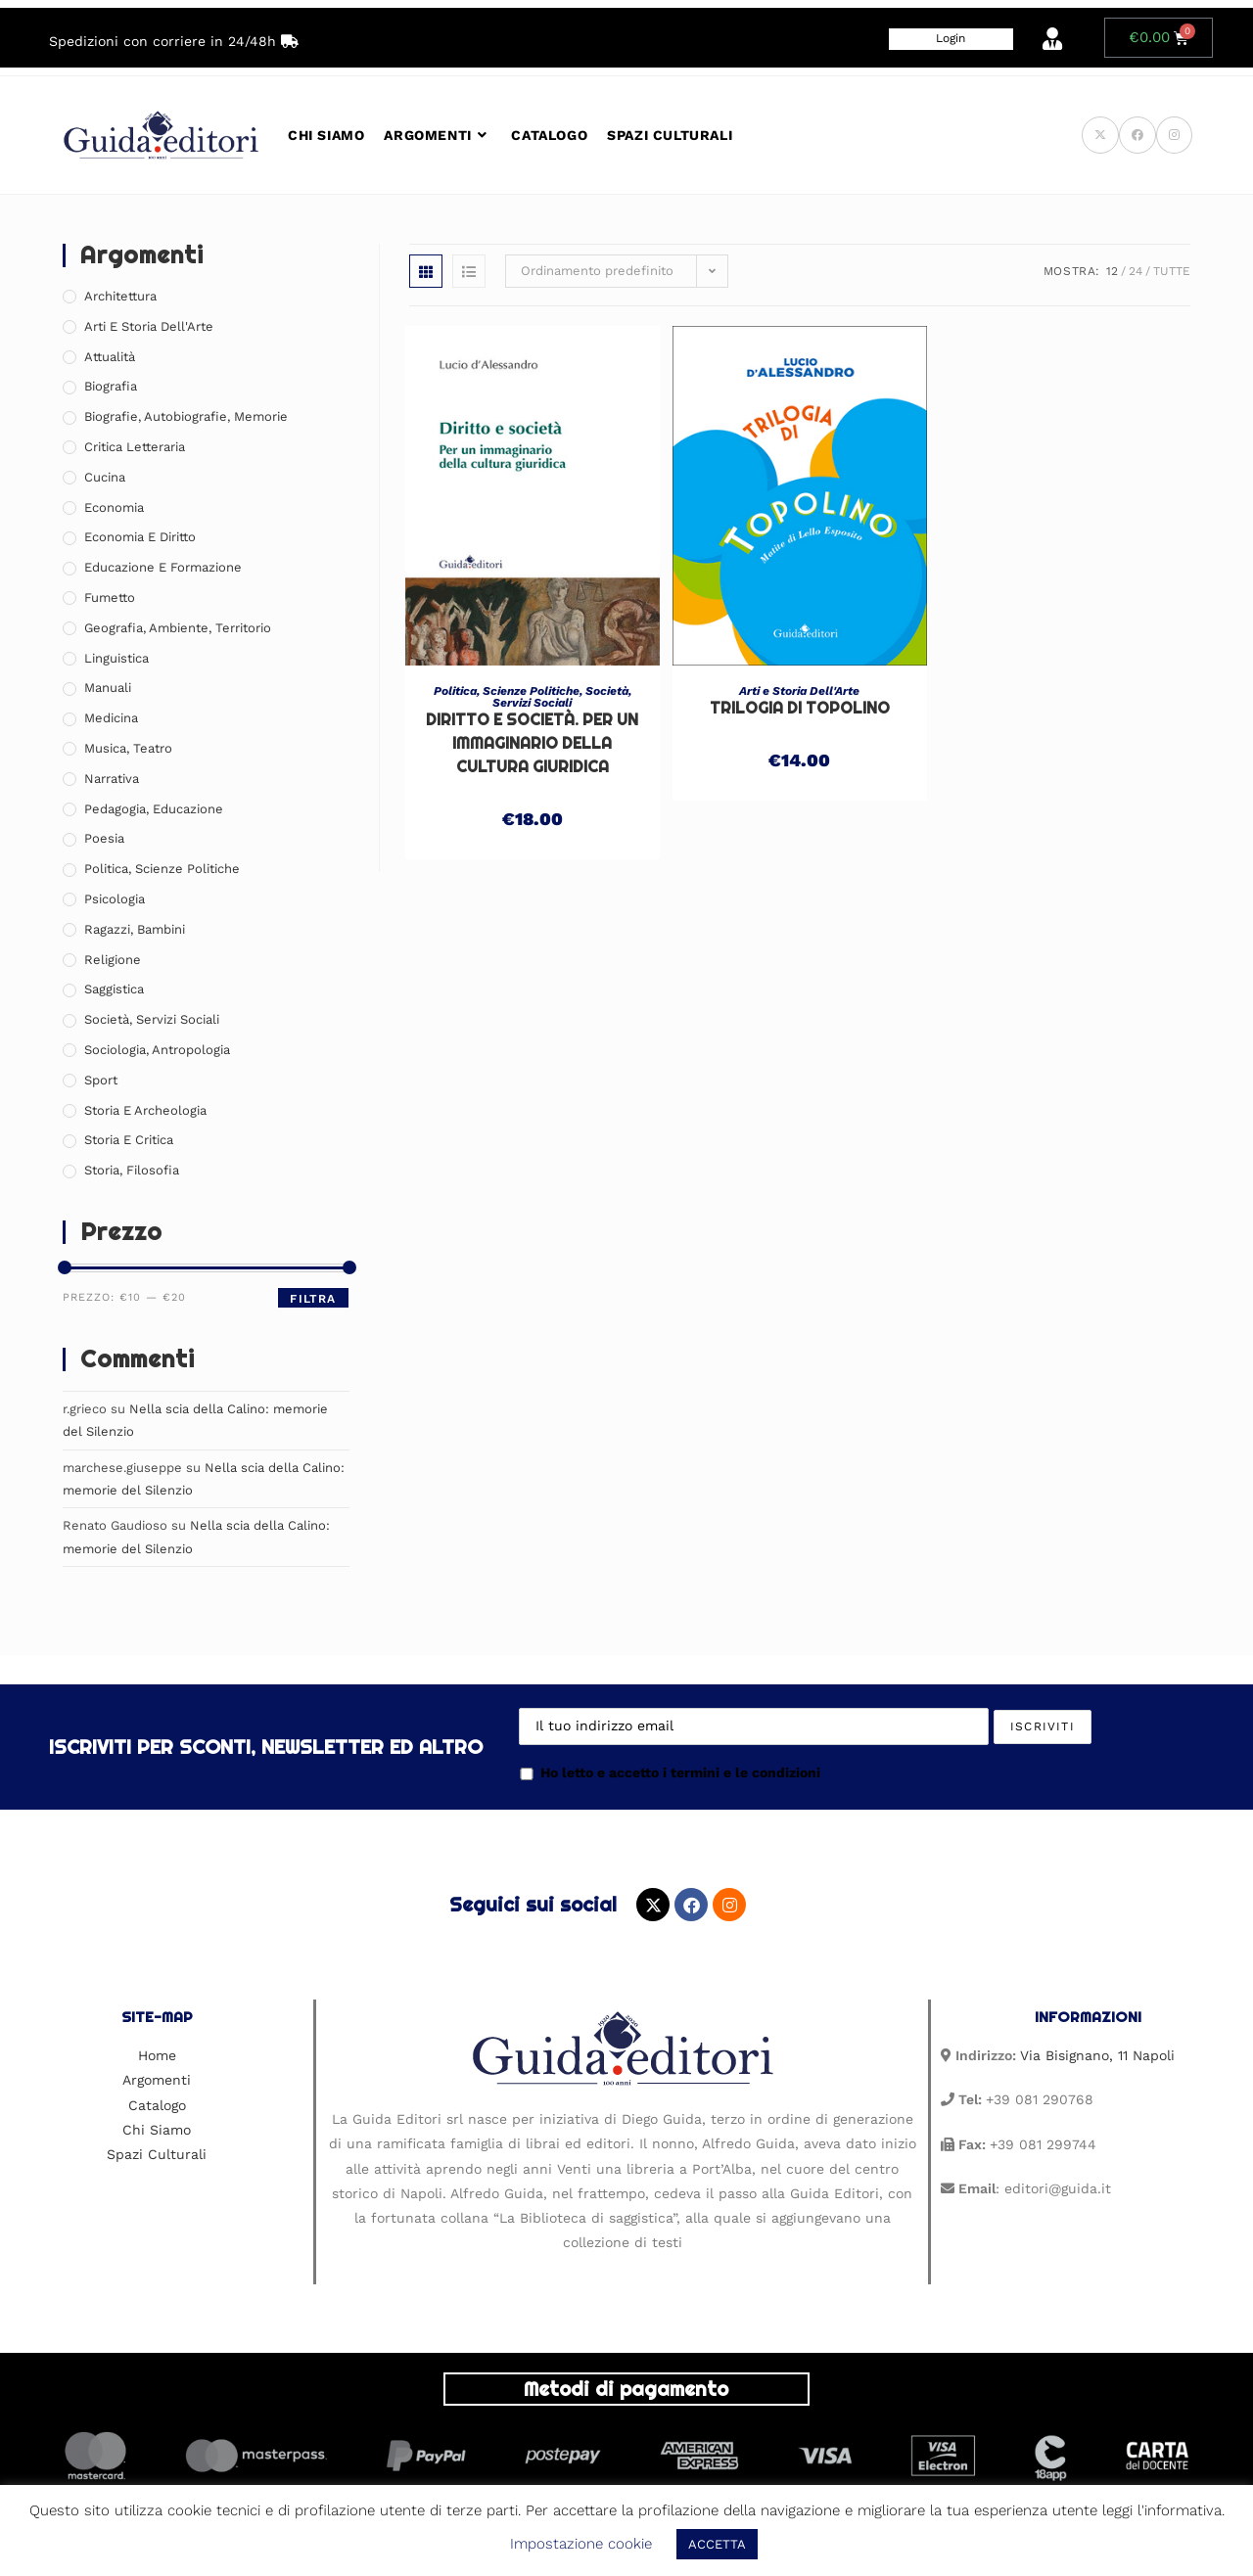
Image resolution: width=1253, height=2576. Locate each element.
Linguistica (116, 658)
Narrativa (111, 778)
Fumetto (109, 597)
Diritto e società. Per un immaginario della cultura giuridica (532, 743)
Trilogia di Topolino (800, 708)
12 (1112, 271)
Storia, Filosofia (131, 1170)
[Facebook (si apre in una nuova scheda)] (1137, 135)
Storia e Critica (128, 1139)
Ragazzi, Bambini (134, 929)
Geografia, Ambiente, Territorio (177, 628)
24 (1135, 271)
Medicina (111, 718)
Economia (114, 507)
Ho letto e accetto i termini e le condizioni (669, 1772)
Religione (112, 959)
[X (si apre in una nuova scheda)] (1100, 135)
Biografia (110, 386)
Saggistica (114, 989)
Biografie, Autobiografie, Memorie (186, 416)
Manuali (107, 687)
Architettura (120, 296)
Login (950, 38)
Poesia (104, 838)
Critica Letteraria (134, 446)
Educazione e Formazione (163, 567)
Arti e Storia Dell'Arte (799, 691)
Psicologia (114, 899)
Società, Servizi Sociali (561, 697)
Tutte (1171, 271)
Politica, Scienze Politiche (507, 691)
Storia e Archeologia (145, 1110)
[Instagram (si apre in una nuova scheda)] (1174, 135)
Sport (100, 1080)
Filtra (313, 1299)
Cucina (104, 477)
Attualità (109, 356)
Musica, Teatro (128, 748)
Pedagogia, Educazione (153, 809)
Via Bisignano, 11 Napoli (1097, 2055)
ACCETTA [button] (717, 2544)
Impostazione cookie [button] (581, 2544)
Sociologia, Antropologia (157, 1049)
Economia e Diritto (140, 536)
